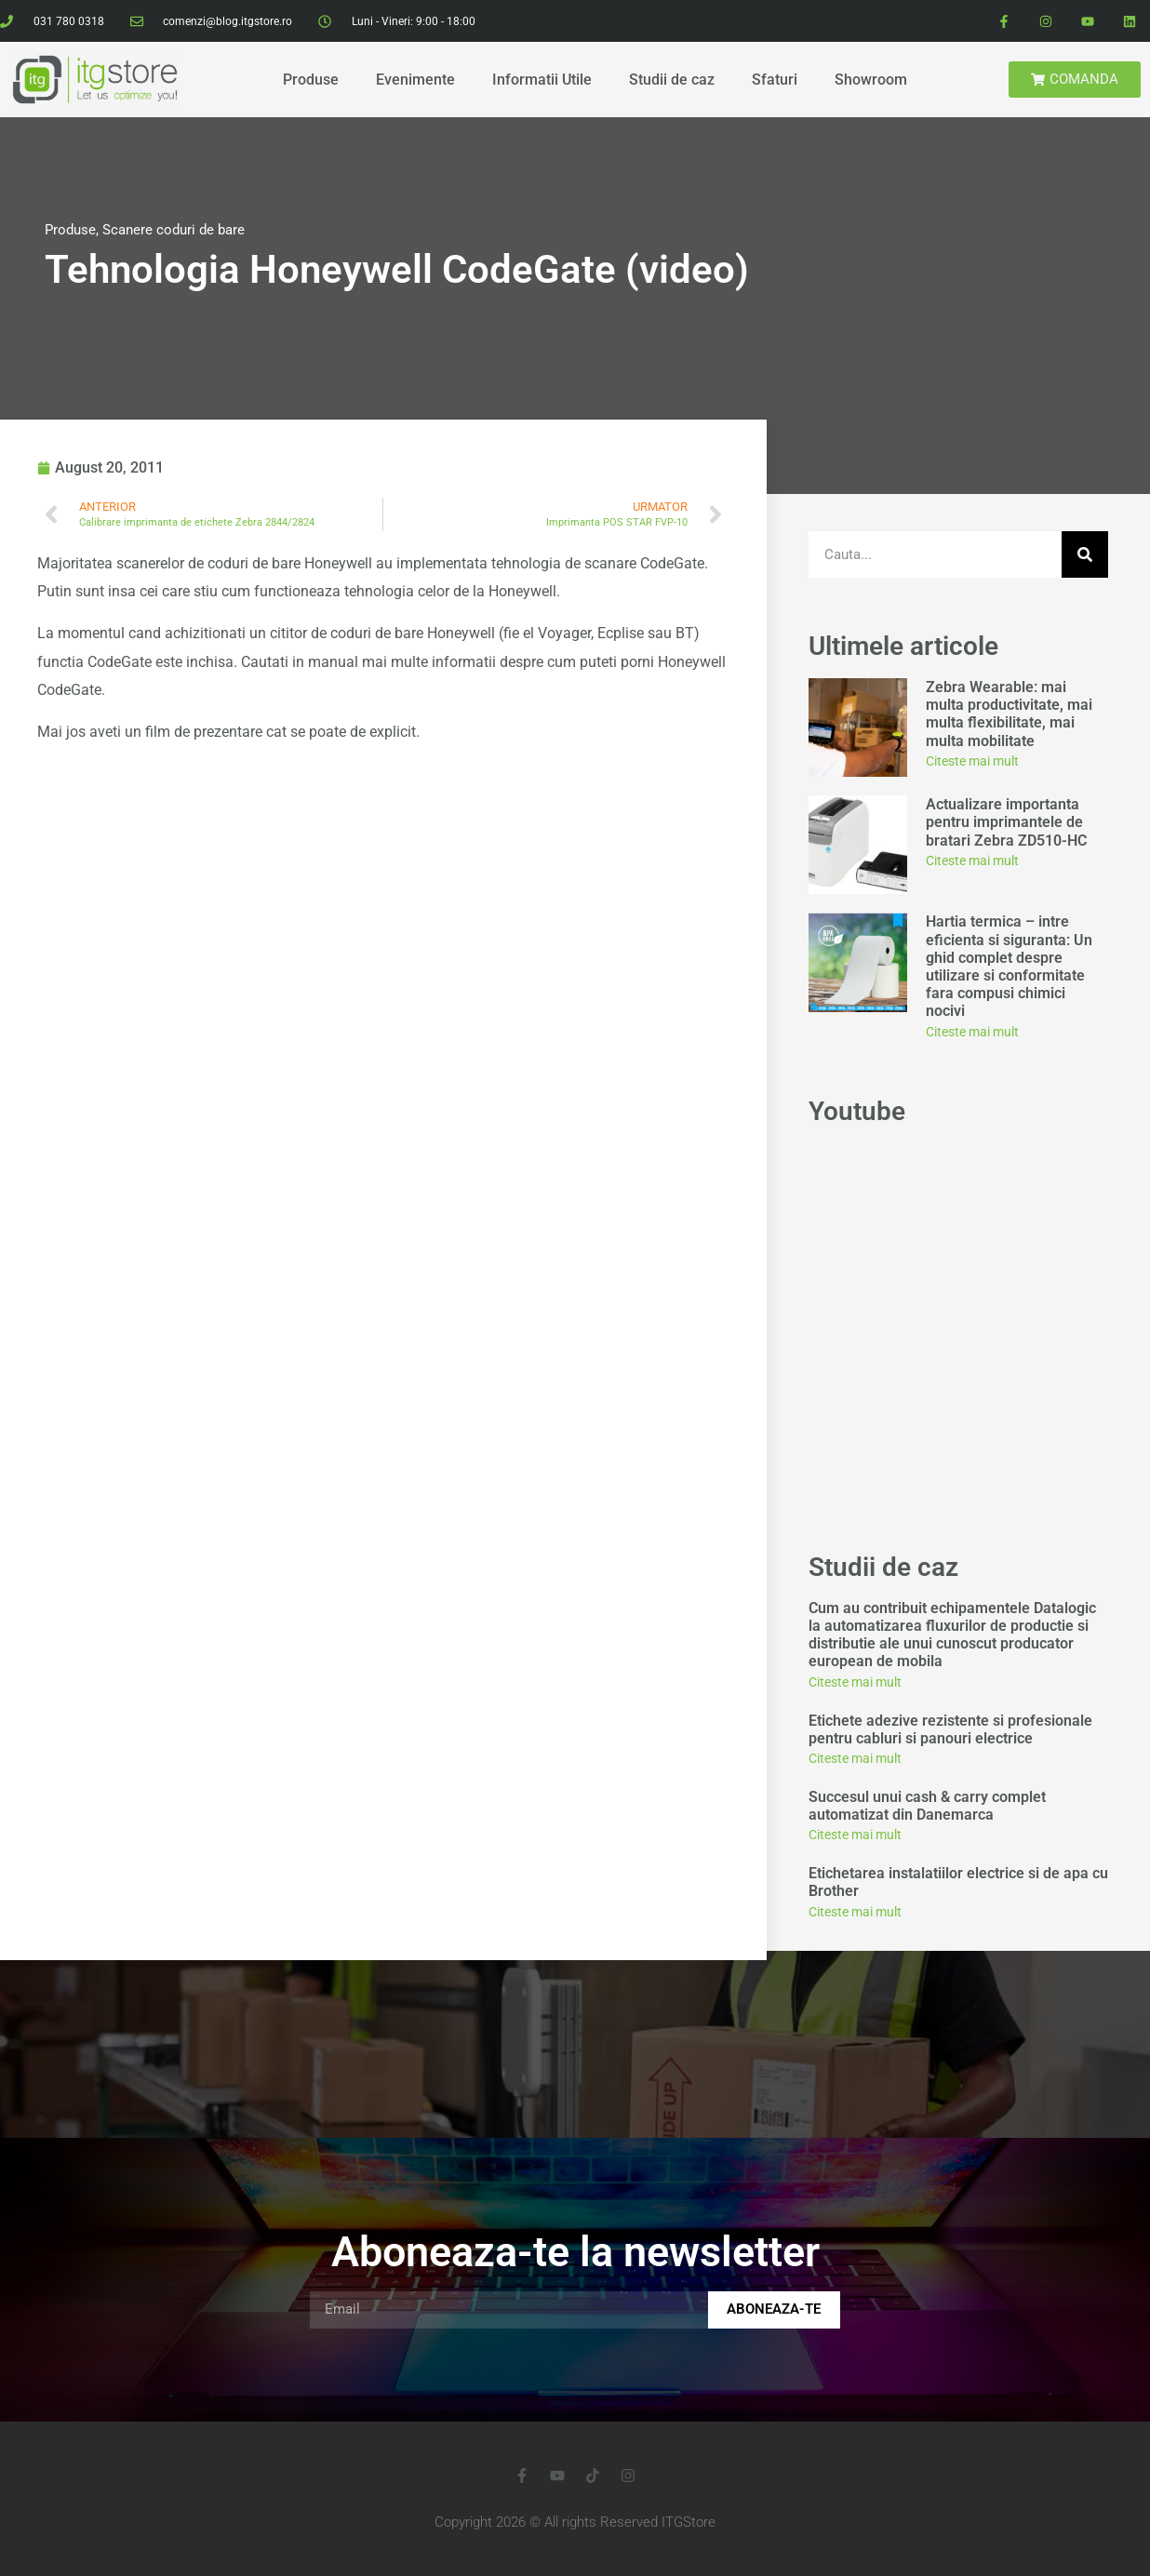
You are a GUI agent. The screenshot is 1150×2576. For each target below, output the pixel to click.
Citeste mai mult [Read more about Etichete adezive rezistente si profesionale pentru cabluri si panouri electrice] (855, 1758)
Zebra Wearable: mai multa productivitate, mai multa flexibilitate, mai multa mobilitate (1009, 714)
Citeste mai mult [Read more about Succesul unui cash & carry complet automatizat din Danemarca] (855, 1834)
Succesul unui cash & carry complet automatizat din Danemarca (927, 1805)
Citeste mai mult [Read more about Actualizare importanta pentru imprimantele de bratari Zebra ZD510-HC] (972, 860)
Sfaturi (774, 79)
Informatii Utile (542, 79)
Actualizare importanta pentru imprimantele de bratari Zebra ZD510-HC (1006, 821)
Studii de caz (672, 79)
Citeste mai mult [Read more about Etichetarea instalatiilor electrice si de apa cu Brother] (855, 1911)
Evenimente (415, 79)
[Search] (1085, 554)
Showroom (871, 79)
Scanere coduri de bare (173, 229)
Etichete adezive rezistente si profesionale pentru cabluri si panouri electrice (950, 1729)
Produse (311, 79)
